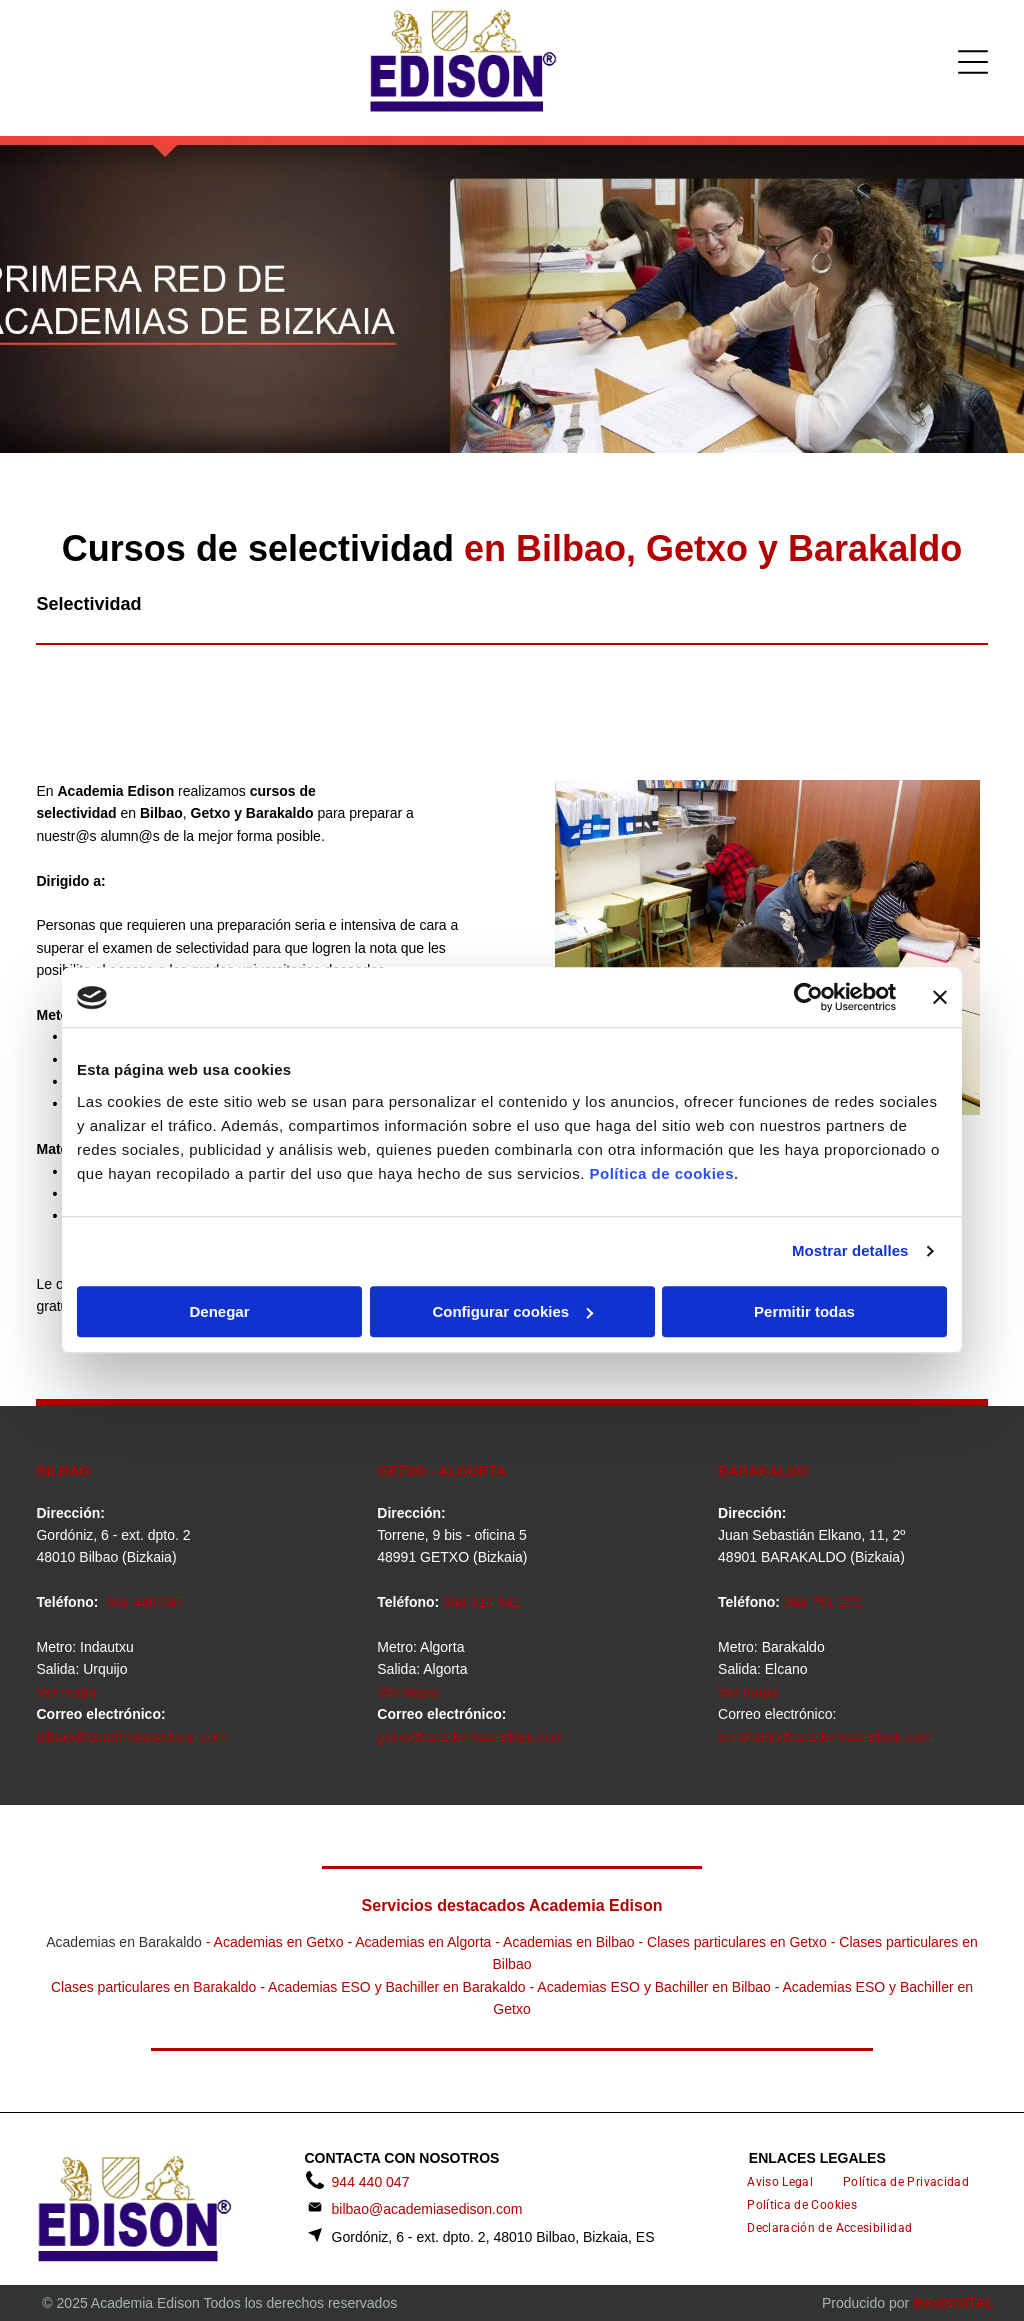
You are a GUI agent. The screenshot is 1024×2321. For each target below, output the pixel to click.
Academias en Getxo (279, 1942)
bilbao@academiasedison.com (131, 1737)
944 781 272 (823, 1602)
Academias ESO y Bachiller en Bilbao (653, 1987)
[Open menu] (973, 62)
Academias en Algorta (423, 1942)
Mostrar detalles (850, 1251)
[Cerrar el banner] (940, 998)
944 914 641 (482, 1602)
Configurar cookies (512, 1311)
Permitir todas (804, 1311)
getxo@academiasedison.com (471, 1737)
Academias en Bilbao (569, 1942)
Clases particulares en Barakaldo (153, 1987)
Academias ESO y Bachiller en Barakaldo (397, 1987)
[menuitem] (780, 2182)
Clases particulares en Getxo (737, 1942)
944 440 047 (145, 1602)
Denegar (219, 1311)
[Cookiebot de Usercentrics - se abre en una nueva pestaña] (808, 998)
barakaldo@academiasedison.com (825, 1737)
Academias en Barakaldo (124, 1942)
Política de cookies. (663, 1173)
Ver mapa (66, 1692)
